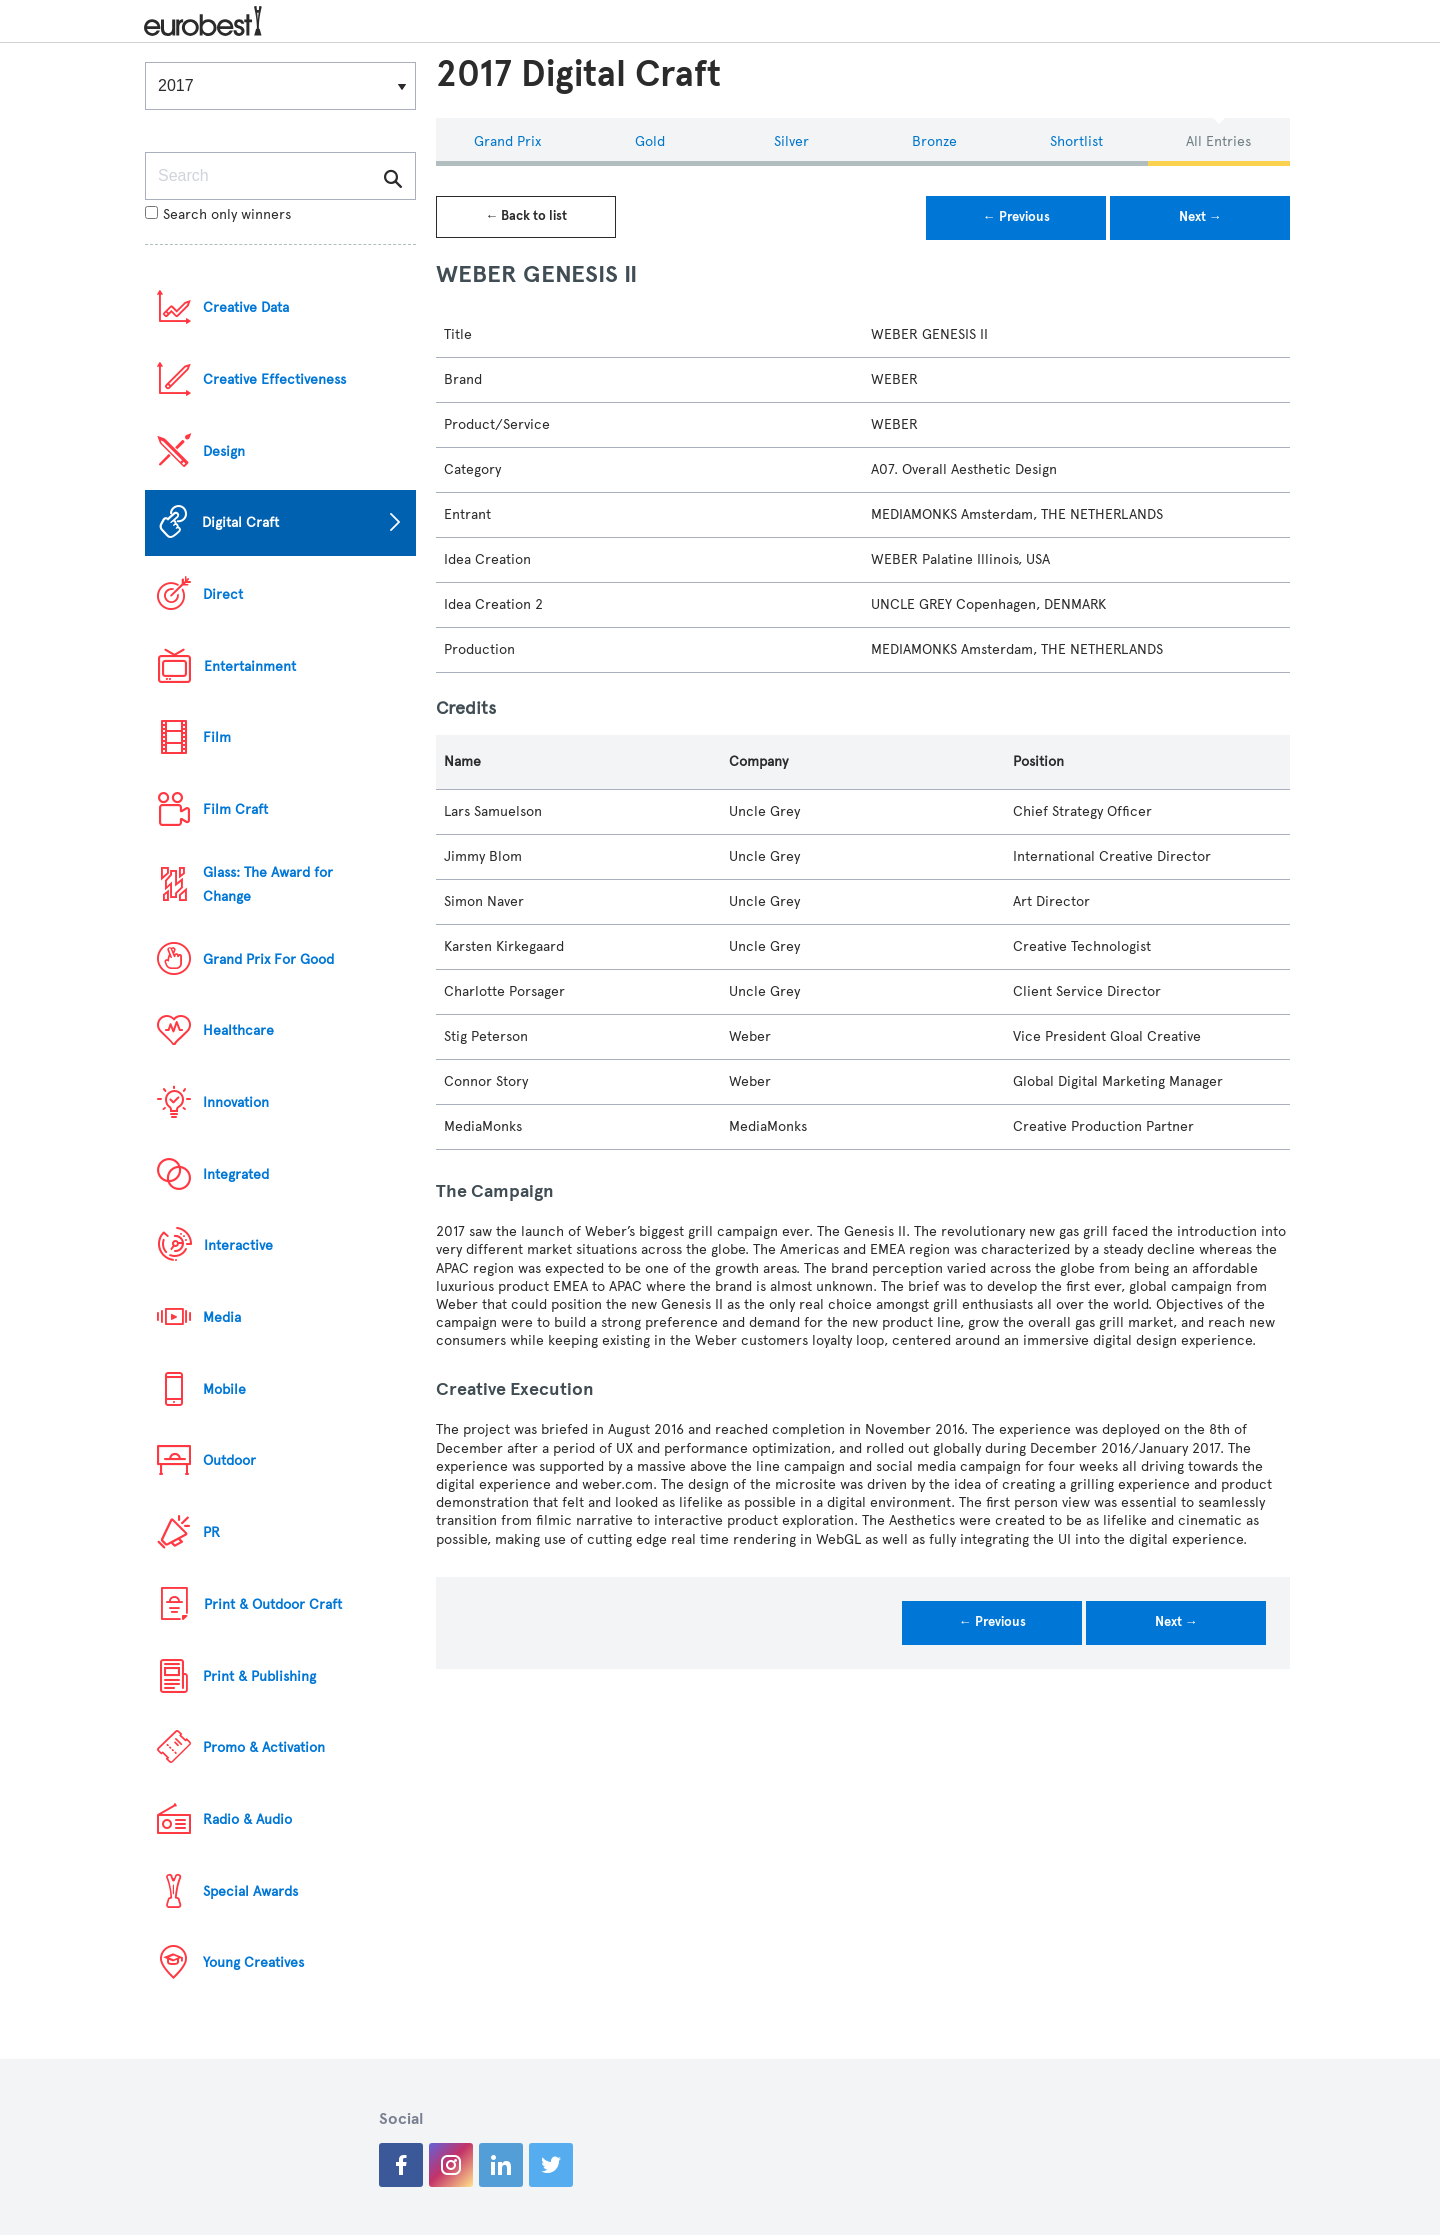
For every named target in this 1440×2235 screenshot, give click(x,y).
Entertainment (250, 666)
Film (217, 737)
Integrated (236, 1174)
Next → (1200, 217)
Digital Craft (240, 522)
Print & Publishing (259, 1676)
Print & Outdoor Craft (273, 1604)
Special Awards (250, 1891)
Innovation (236, 1102)
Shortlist (1076, 141)
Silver (791, 141)
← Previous (1016, 217)
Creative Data (246, 307)
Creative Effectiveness (274, 379)
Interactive (238, 1245)
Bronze (934, 141)
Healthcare (238, 1030)
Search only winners (218, 214)
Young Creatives (253, 1962)
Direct (223, 594)
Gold (650, 141)
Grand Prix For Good (268, 959)
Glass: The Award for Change (268, 884)
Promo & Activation (264, 1747)
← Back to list (526, 216)
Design (224, 451)
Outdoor (229, 1460)
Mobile (224, 1389)
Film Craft (235, 809)
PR (211, 1532)
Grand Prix (507, 141)
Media (222, 1317)
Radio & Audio (247, 1819)
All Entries (1218, 141)
